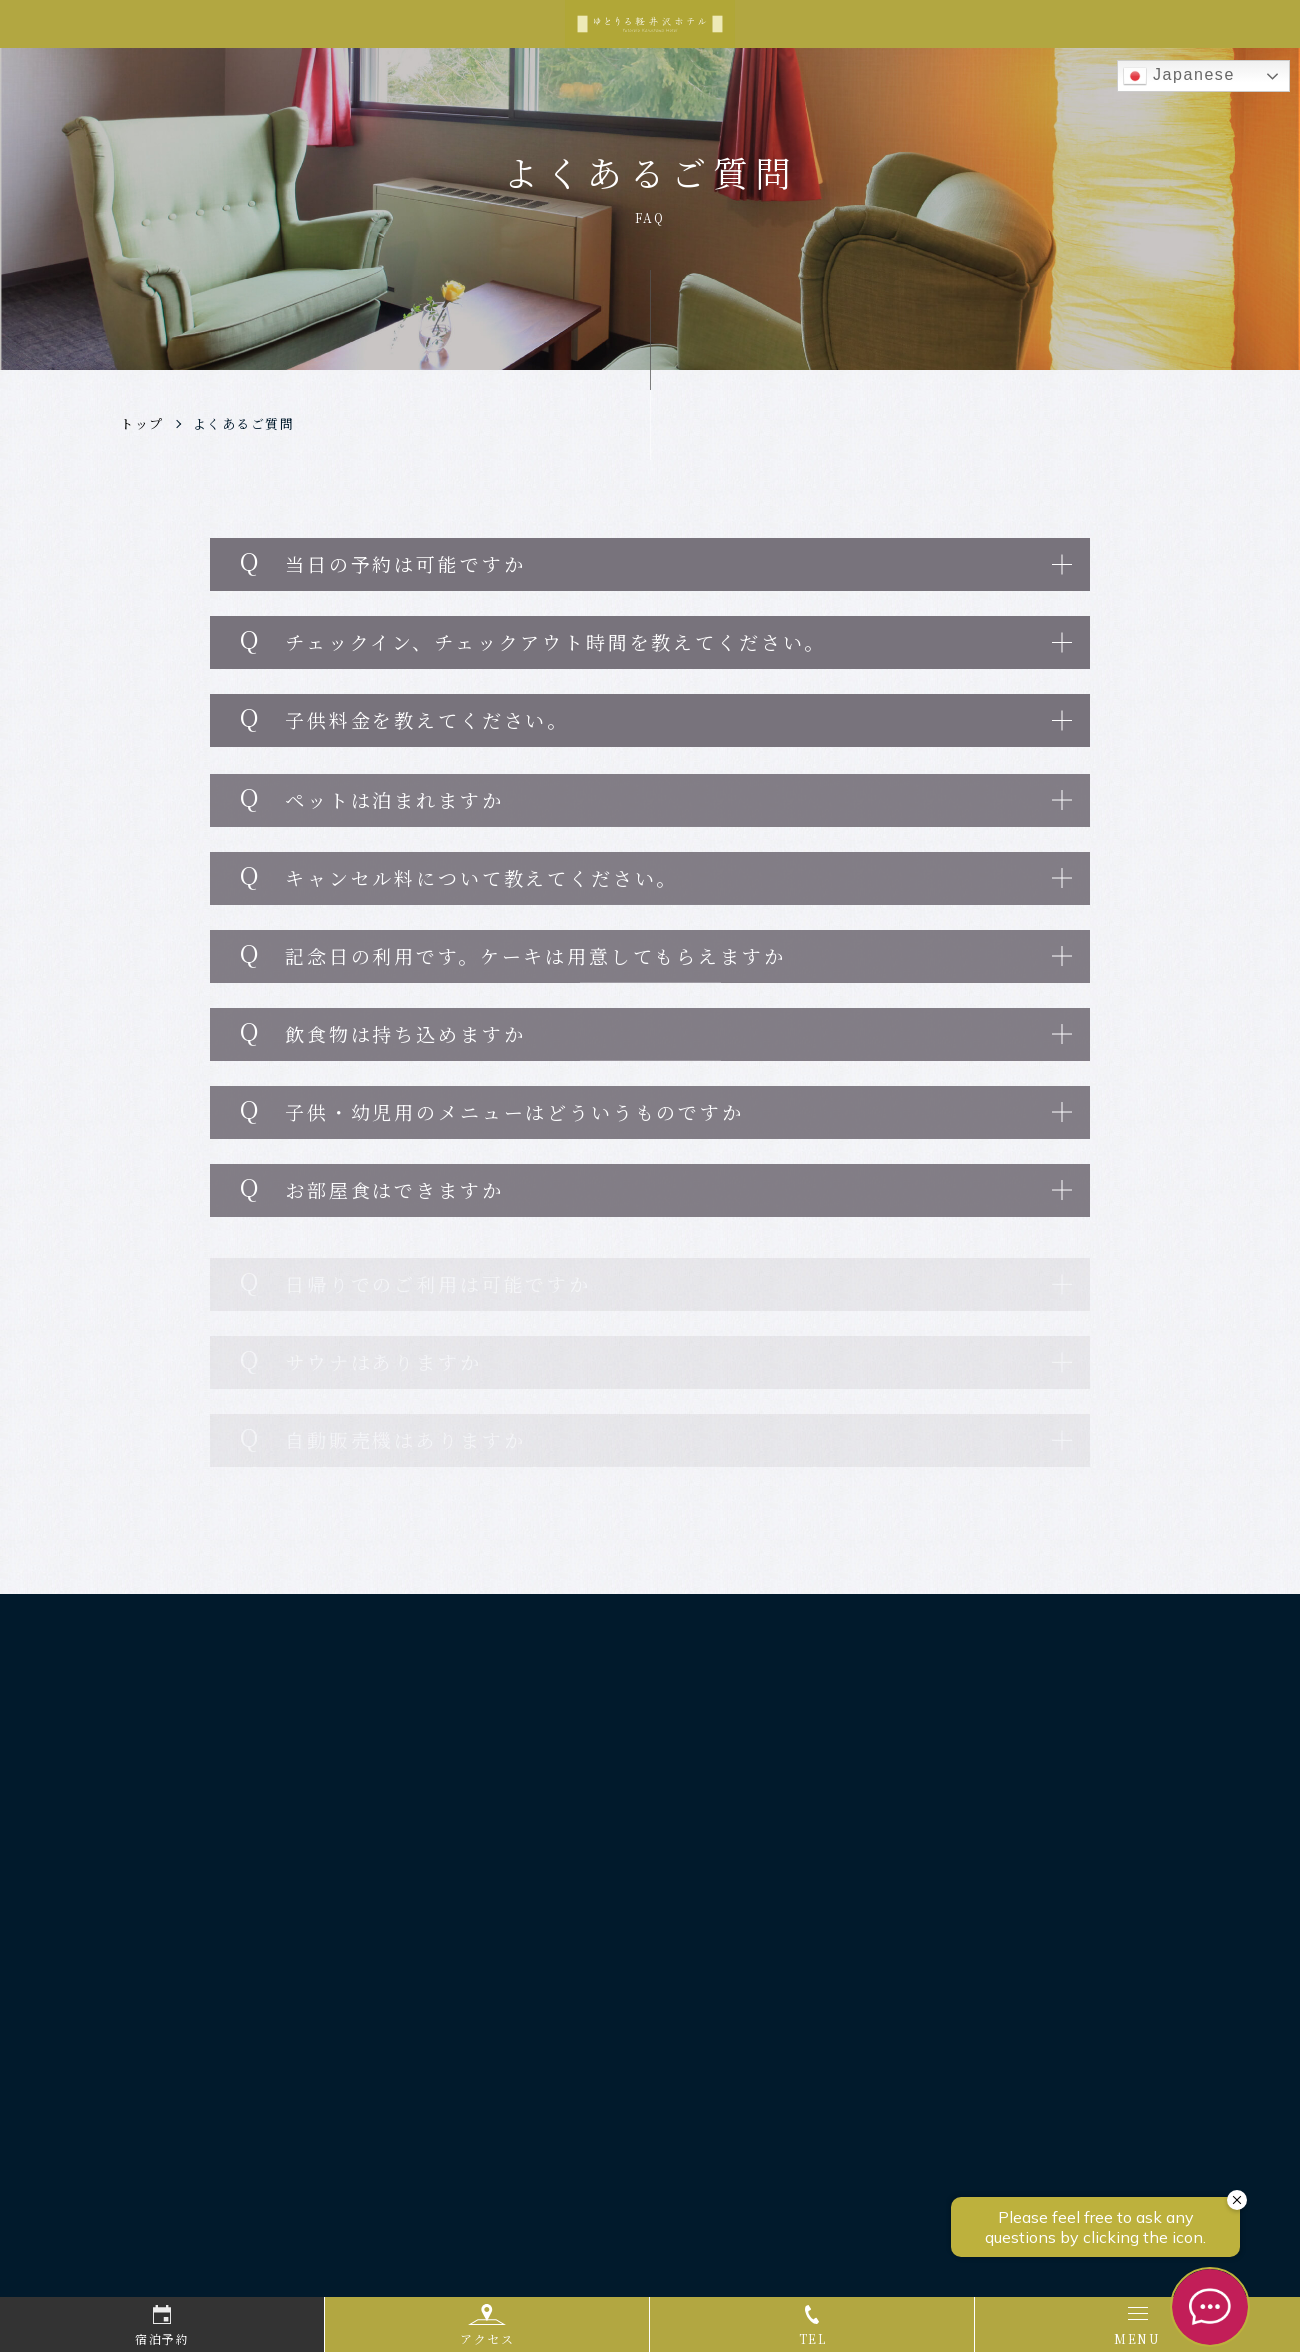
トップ (142, 423)
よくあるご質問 (244, 423)
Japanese (1179, 76)
